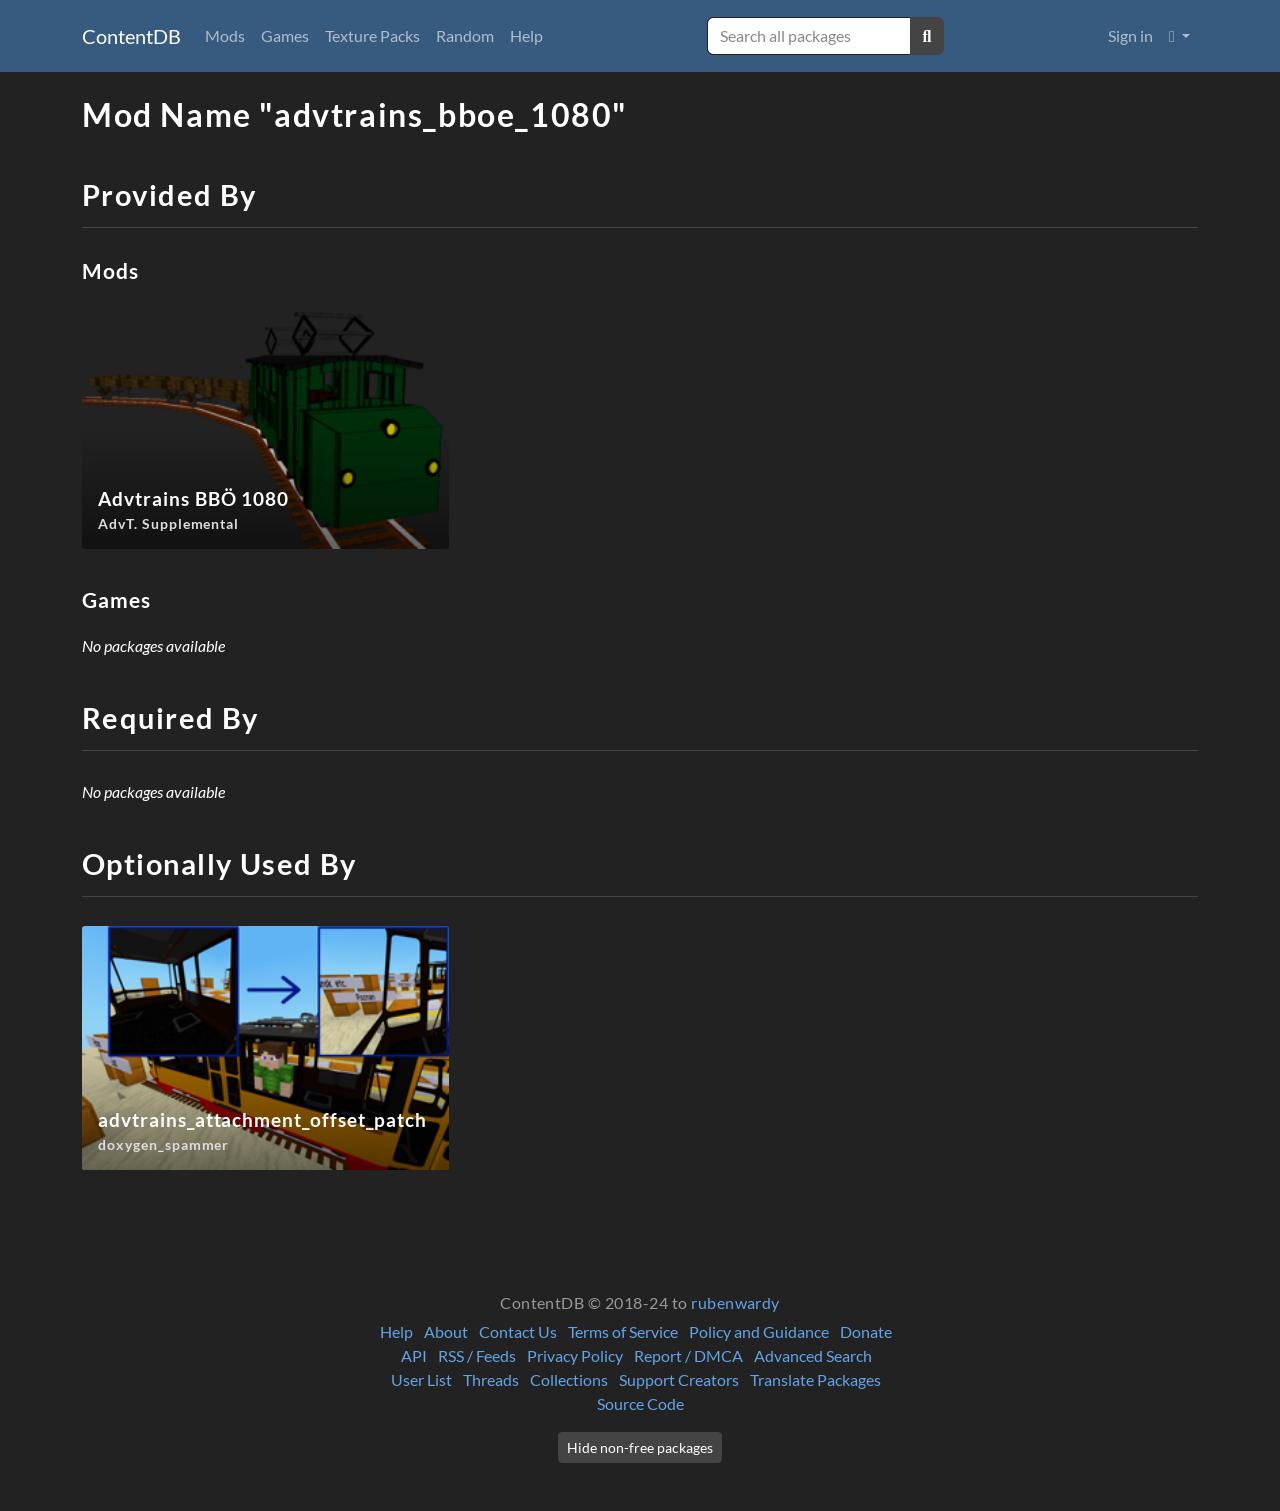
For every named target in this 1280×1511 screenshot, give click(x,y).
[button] (1179, 36)
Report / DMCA (688, 1355)
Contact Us (518, 1331)
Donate (866, 1331)
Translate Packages (815, 1379)
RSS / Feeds (477, 1355)
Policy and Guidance (759, 1331)
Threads (491, 1379)
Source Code (640, 1403)
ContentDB (131, 36)
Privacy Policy (575, 1355)
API (414, 1355)
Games (285, 35)
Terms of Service (623, 1331)
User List (421, 1379)
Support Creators (679, 1379)
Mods (225, 35)
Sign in (1130, 35)
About (446, 1331)
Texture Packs (372, 35)
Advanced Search (813, 1355)
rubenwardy (735, 1302)
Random (465, 35)
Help (526, 35)
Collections (569, 1379)
